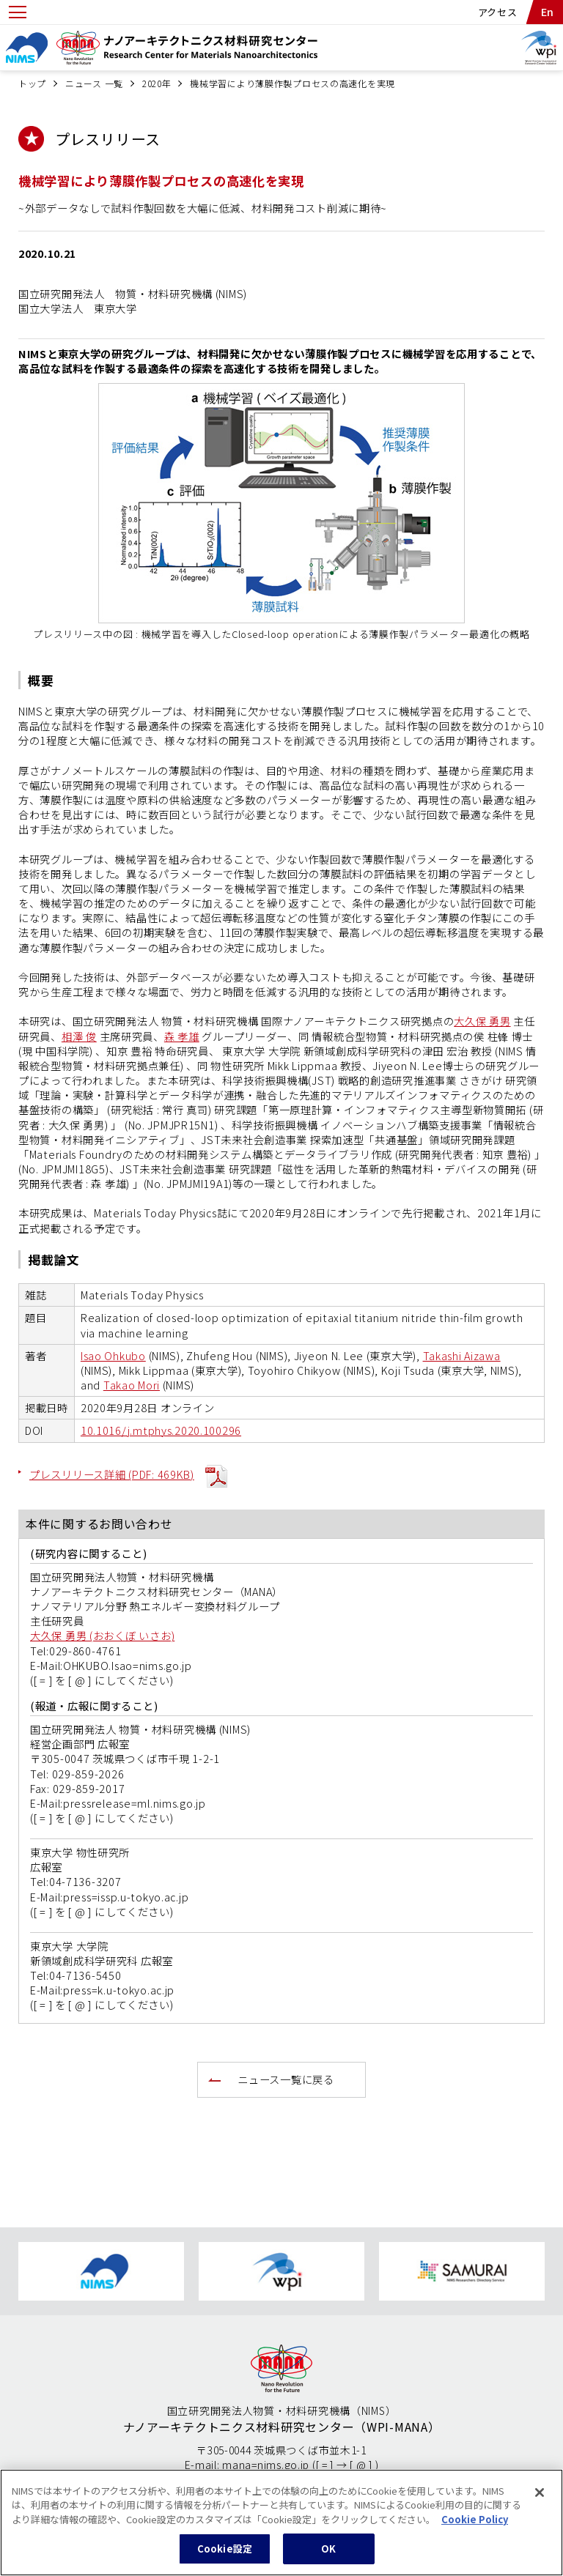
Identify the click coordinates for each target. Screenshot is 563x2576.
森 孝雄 (181, 1036)
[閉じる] (539, 2500)
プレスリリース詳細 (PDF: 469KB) (111, 1474)
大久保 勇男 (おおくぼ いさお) (102, 1635)
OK (328, 2557)
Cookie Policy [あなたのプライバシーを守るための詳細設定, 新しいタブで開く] (474, 2527)
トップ (32, 83)
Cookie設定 (224, 2557)
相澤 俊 (79, 1036)
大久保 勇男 (482, 1020)
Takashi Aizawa (462, 1355)
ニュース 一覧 (94, 83)
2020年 (157, 83)
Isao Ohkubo (113, 1355)
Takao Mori (131, 1384)
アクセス (498, 12)
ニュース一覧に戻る (286, 2079)
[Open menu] (17, 12)
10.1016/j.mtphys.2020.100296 (161, 1430)
